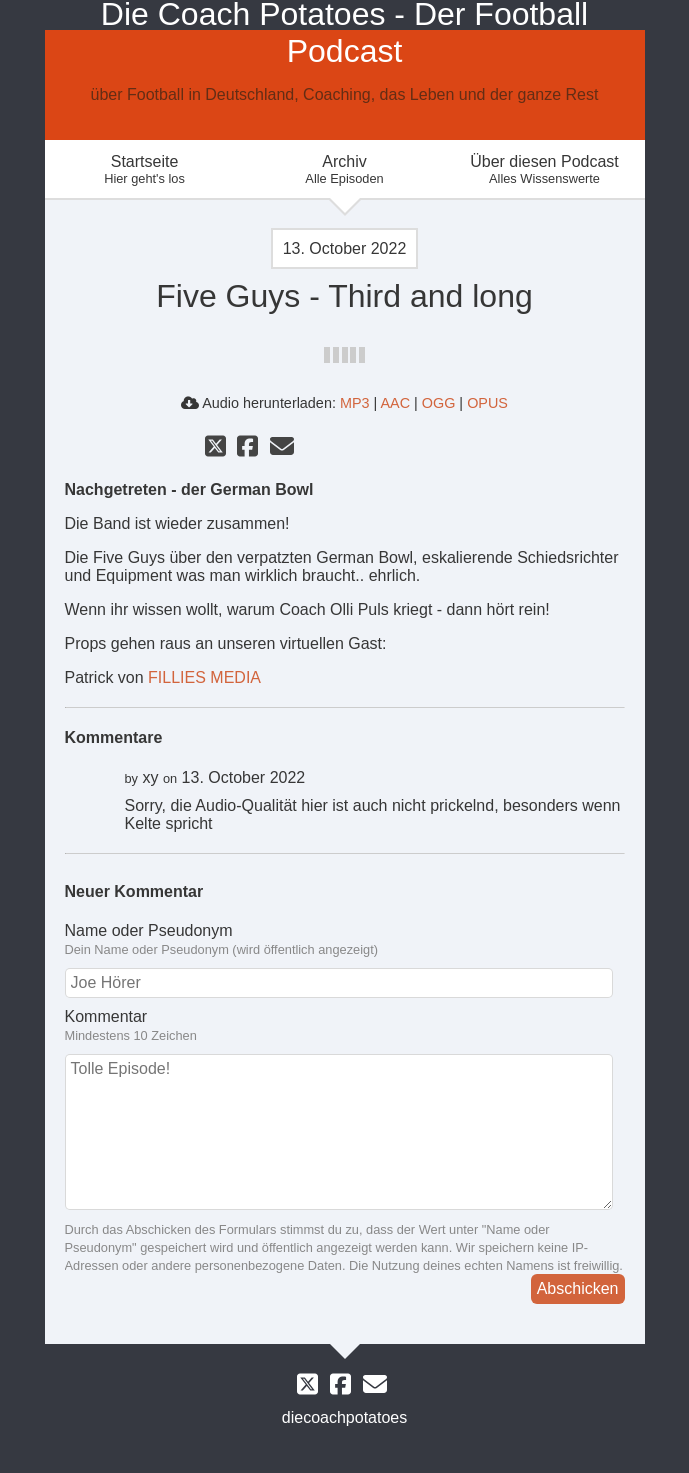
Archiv (345, 169)
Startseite (145, 169)
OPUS (487, 403)
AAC (395, 403)
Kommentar (345, 1026)
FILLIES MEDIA (204, 677)
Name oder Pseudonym (345, 940)
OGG (439, 403)
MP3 (355, 403)
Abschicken (578, 1288)
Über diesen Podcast (545, 169)
